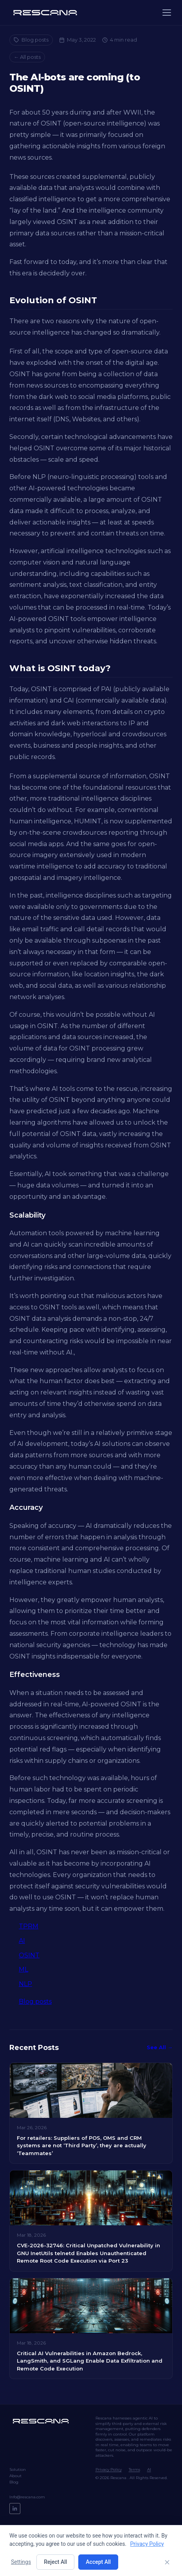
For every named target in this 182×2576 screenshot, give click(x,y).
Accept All (98, 2562)
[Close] (167, 2562)
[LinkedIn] (14, 2508)
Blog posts (31, 39)
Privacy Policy (109, 2469)
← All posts (27, 57)
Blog (13, 2482)
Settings (21, 2562)
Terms (134, 2469)
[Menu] (167, 12)
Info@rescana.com (27, 2497)
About (15, 2475)
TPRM (28, 1926)
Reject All (55, 2562)
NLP (25, 1984)
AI (22, 1940)
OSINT (29, 1955)
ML (23, 1969)
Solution (17, 2469)
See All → (160, 2047)
